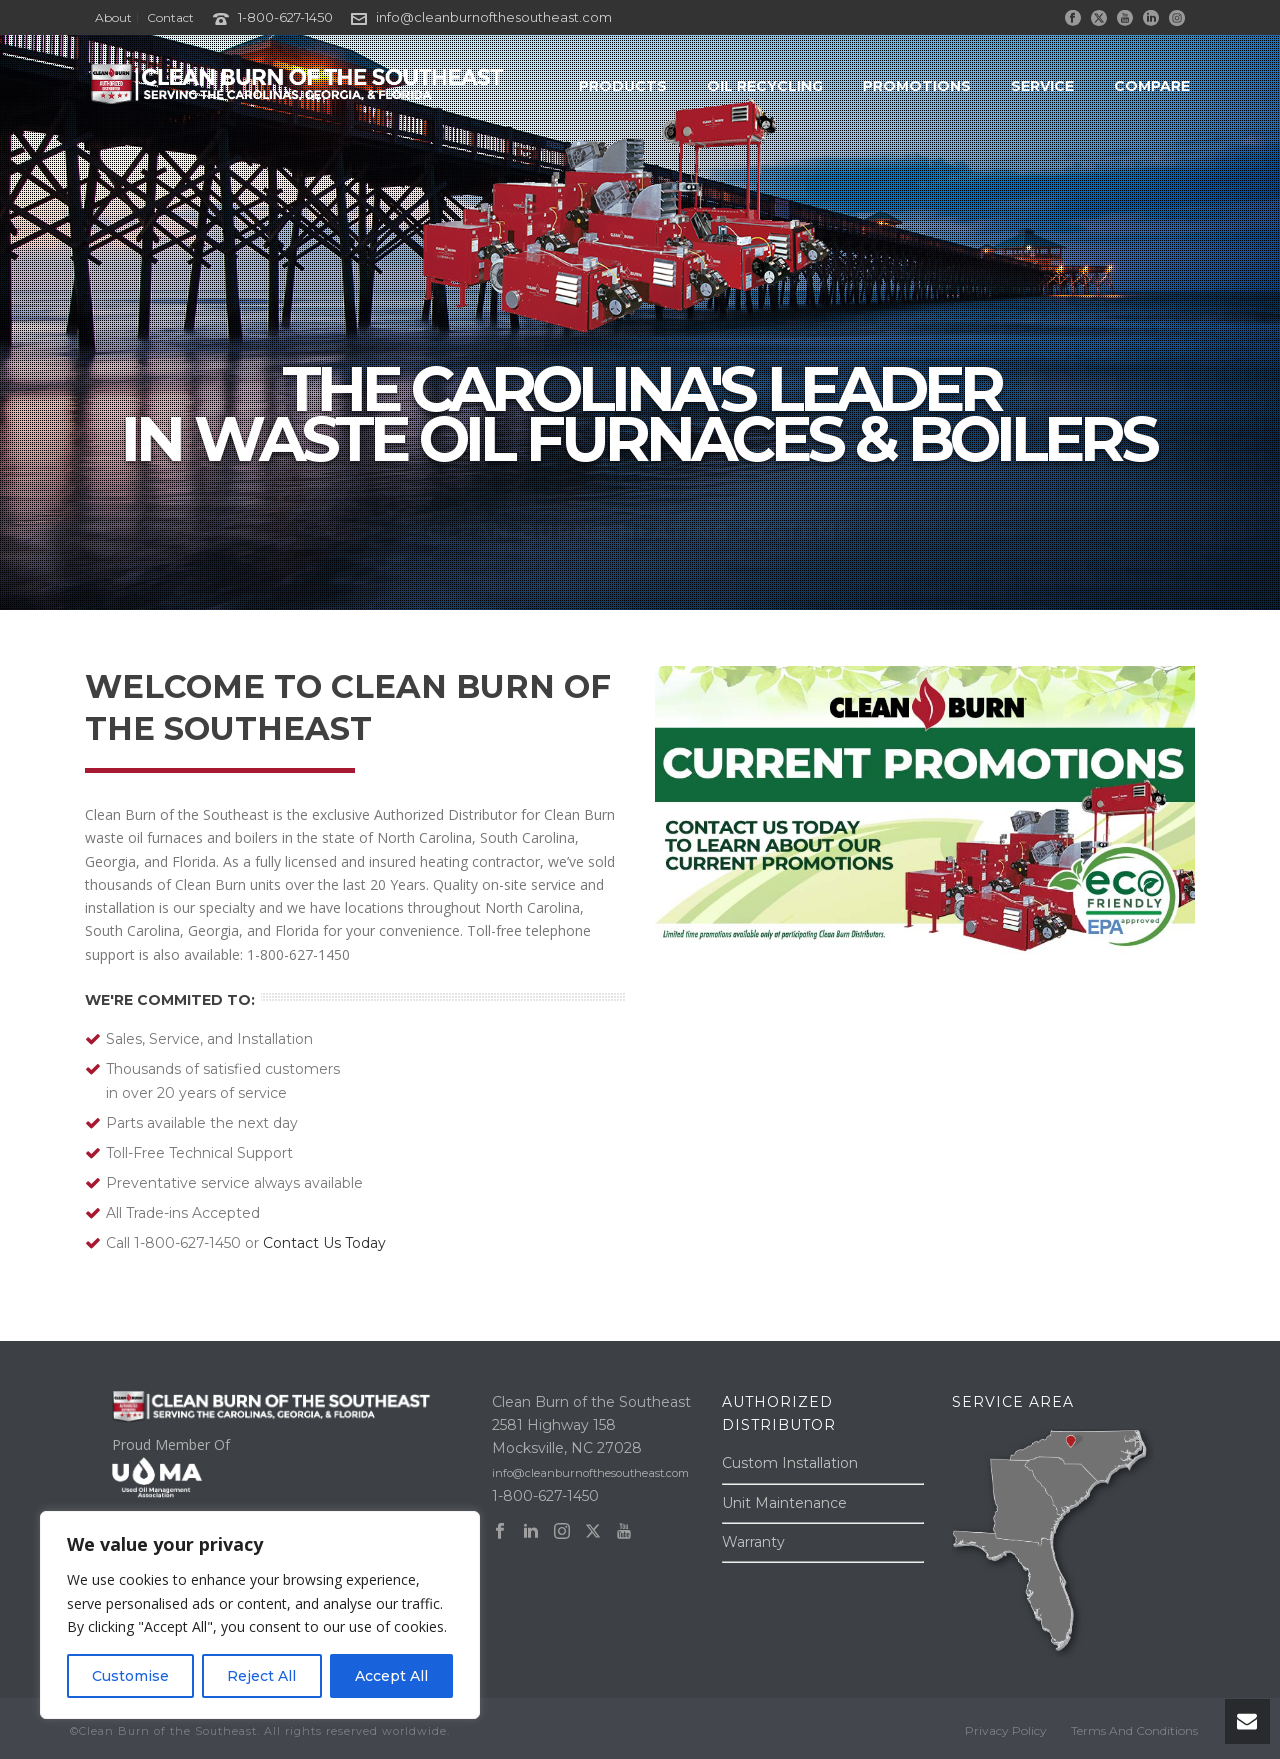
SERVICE (1042, 86)
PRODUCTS (623, 86)
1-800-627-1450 (285, 17)
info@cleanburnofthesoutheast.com (494, 17)
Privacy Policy (1006, 1730)
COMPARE (1152, 86)
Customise (130, 1676)
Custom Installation (790, 1463)
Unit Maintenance (784, 1503)
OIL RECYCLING (765, 86)
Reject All (261, 1676)
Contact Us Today (324, 1243)
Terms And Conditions (1134, 1730)
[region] (260, 1615)
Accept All (391, 1676)
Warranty (753, 1542)
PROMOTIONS (917, 86)
